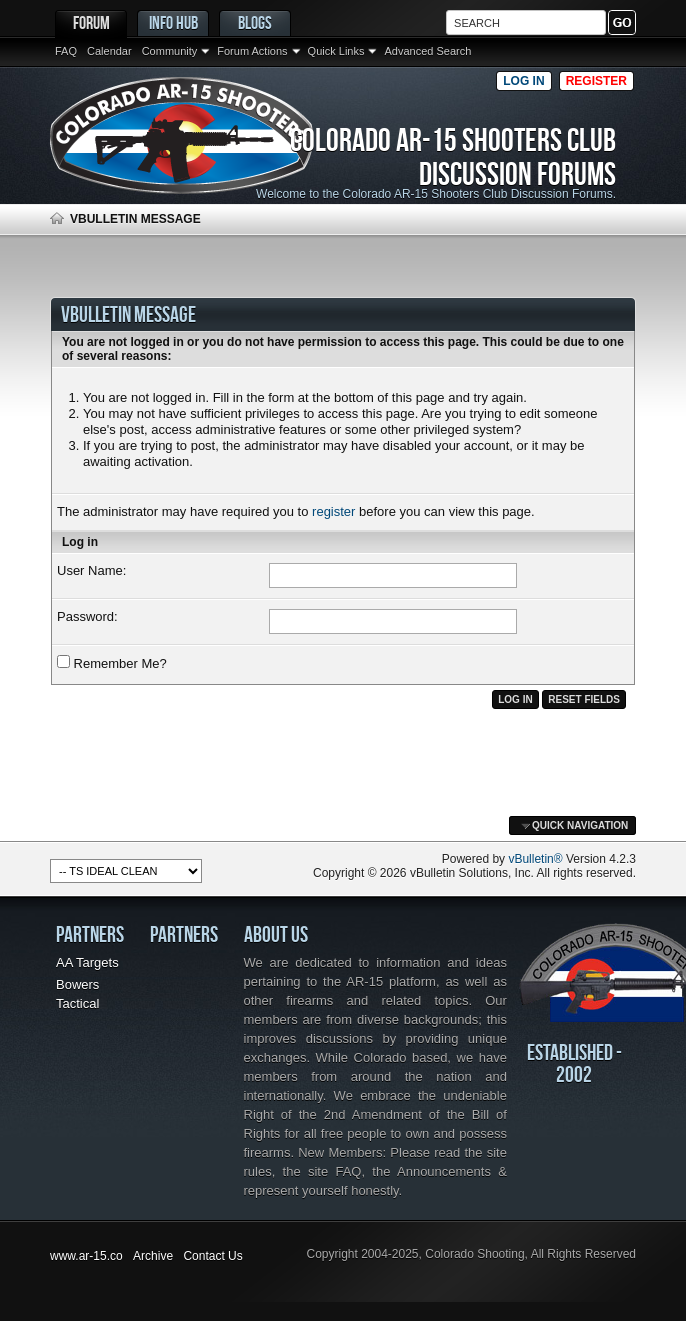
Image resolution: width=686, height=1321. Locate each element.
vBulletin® (535, 859)
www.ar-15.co (86, 1256)
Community (170, 51)
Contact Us (212, 1256)
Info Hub (173, 22)
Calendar (109, 51)
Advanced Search (427, 51)
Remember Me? (112, 663)
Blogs (255, 22)
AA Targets (87, 962)
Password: (87, 616)
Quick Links (336, 51)
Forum (91, 22)
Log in (523, 81)
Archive (153, 1256)
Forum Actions (252, 51)
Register (596, 81)
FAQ (66, 51)
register (333, 511)
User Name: (91, 570)
